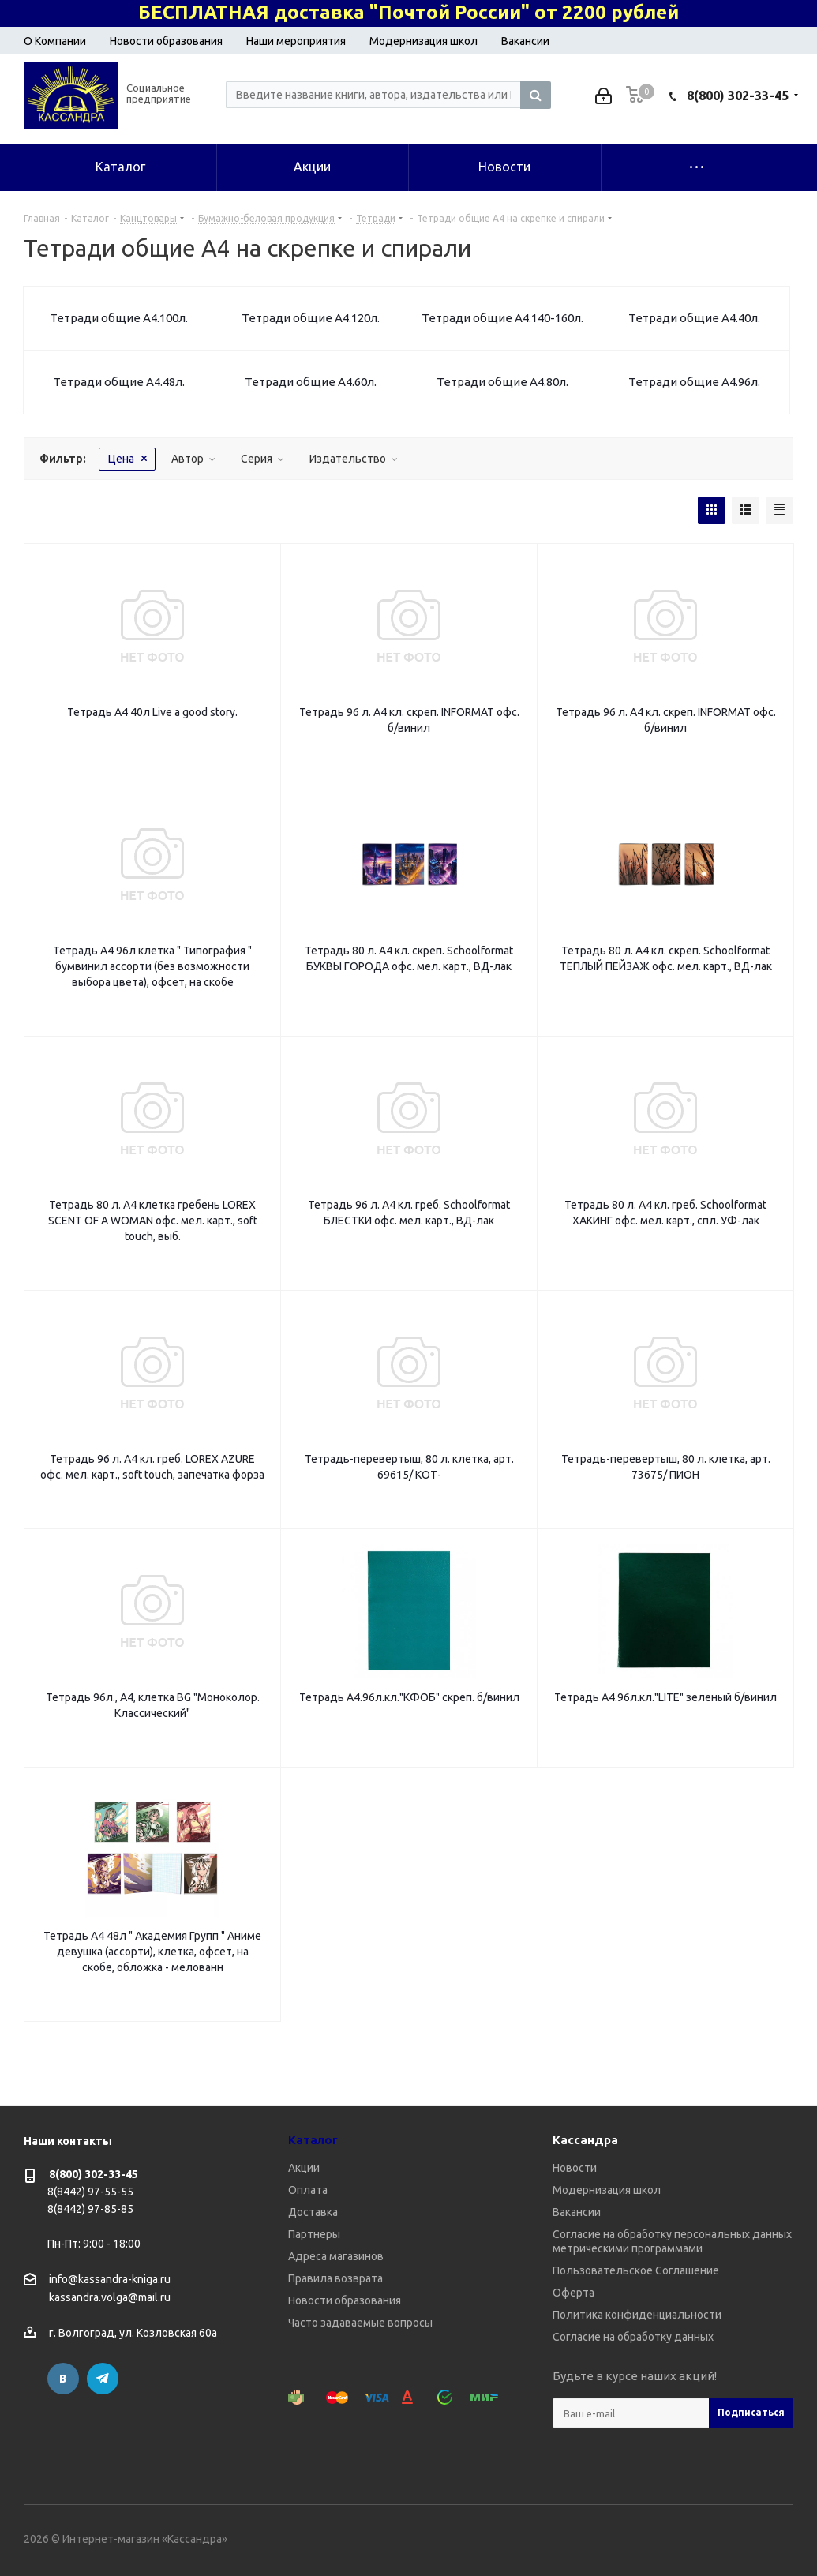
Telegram (102, 2378)
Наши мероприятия (296, 41)
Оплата (308, 2190)
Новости (575, 2168)
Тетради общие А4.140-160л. (502, 317)
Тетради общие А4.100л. (119, 317)
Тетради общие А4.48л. (119, 381)
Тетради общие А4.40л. (694, 317)
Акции (304, 2168)
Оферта (573, 2292)
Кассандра (585, 2140)
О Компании (55, 41)
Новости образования (166, 41)
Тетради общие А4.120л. (311, 317)
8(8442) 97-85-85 (90, 2209)
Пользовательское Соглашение (636, 2270)
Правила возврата (335, 2278)
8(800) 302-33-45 (738, 95)
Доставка (313, 2212)
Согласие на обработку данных (633, 2336)
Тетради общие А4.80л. (502, 381)
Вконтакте (63, 2378)
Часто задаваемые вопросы (360, 2322)
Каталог (313, 2140)
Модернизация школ (423, 41)
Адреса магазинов (336, 2256)
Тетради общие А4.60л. (311, 381)
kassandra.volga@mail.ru (110, 2298)
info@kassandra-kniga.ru (110, 2279)
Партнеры (314, 2234)
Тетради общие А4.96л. (694, 381)
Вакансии (525, 41)
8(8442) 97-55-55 (90, 2191)
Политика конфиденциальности (637, 2314)
